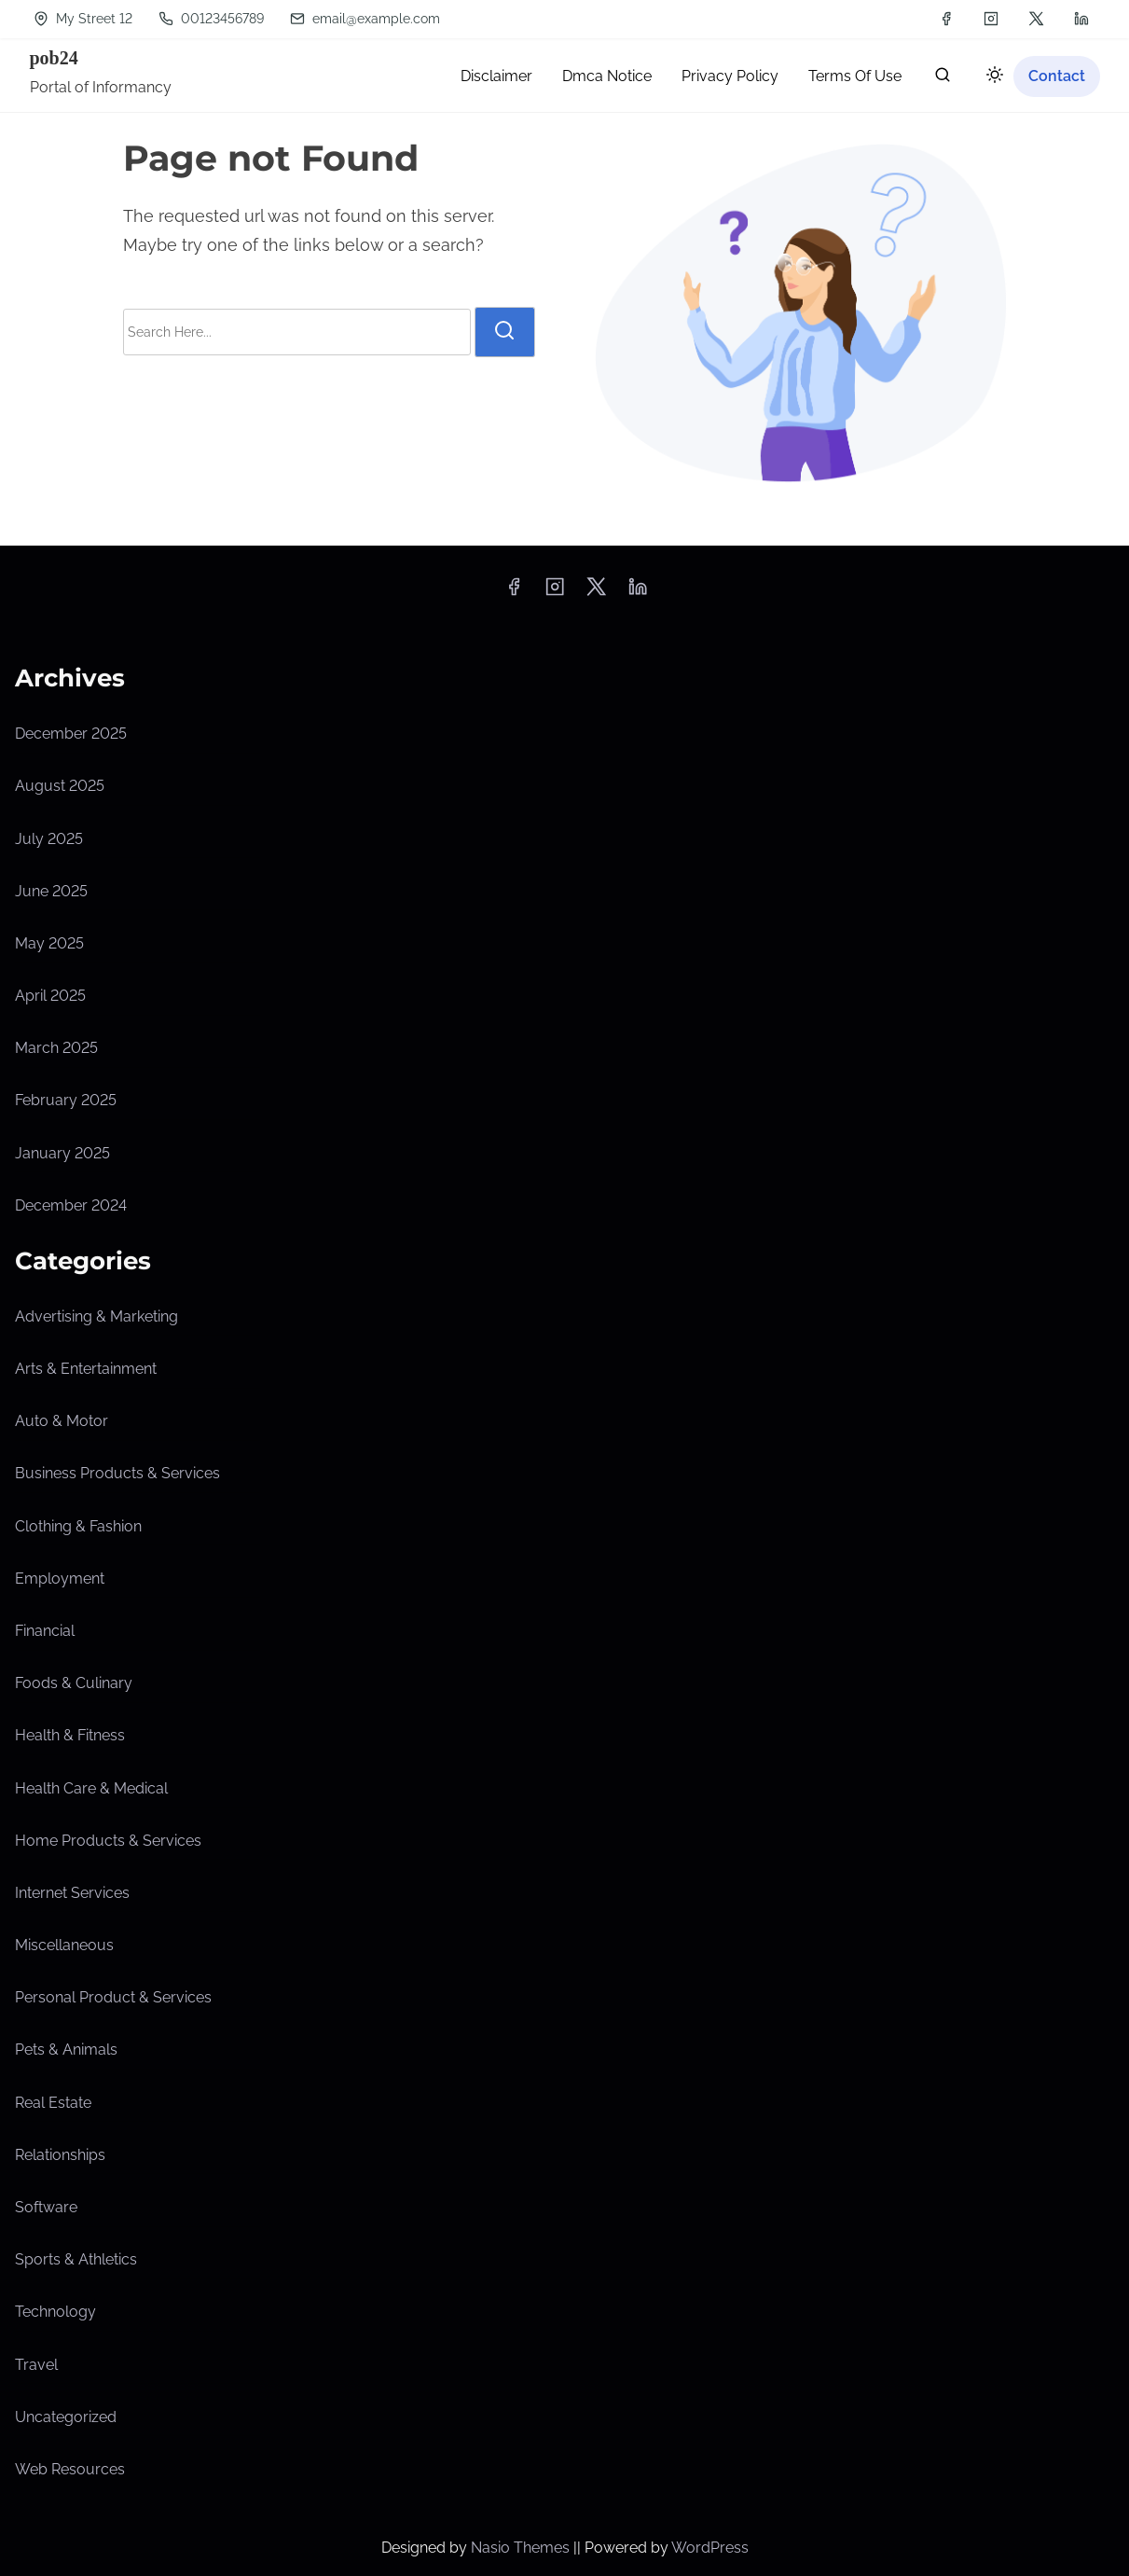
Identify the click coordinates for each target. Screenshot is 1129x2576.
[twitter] (1036, 19)
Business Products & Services (117, 1473)
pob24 (54, 58)
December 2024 (71, 1205)
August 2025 (59, 786)
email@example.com (365, 18)
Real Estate (53, 2103)
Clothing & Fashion (78, 1526)
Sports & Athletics (76, 2259)
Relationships (60, 2155)
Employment (59, 1578)
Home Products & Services (108, 1840)
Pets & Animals (66, 2049)
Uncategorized (66, 2417)
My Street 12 (83, 18)
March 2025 (56, 1048)
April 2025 (50, 995)
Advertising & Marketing (96, 1316)
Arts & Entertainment (86, 1369)
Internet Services (72, 1893)
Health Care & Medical (91, 1788)
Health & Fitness (70, 1735)
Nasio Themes (522, 2547)
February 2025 (66, 1100)
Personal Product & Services (113, 1997)
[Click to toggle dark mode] (991, 78)
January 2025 (62, 1153)
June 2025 (51, 891)
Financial (45, 1631)
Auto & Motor (61, 1421)
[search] (942, 78)
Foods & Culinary (73, 1683)
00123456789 (211, 18)
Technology (55, 2311)
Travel (36, 2365)
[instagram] (991, 19)
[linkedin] (1081, 19)
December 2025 (71, 733)
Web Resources (70, 2469)
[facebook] (946, 19)
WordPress (710, 2547)
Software (46, 2207)
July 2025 (49, 839)
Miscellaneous (64, 1945)
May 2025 (49, 943)
